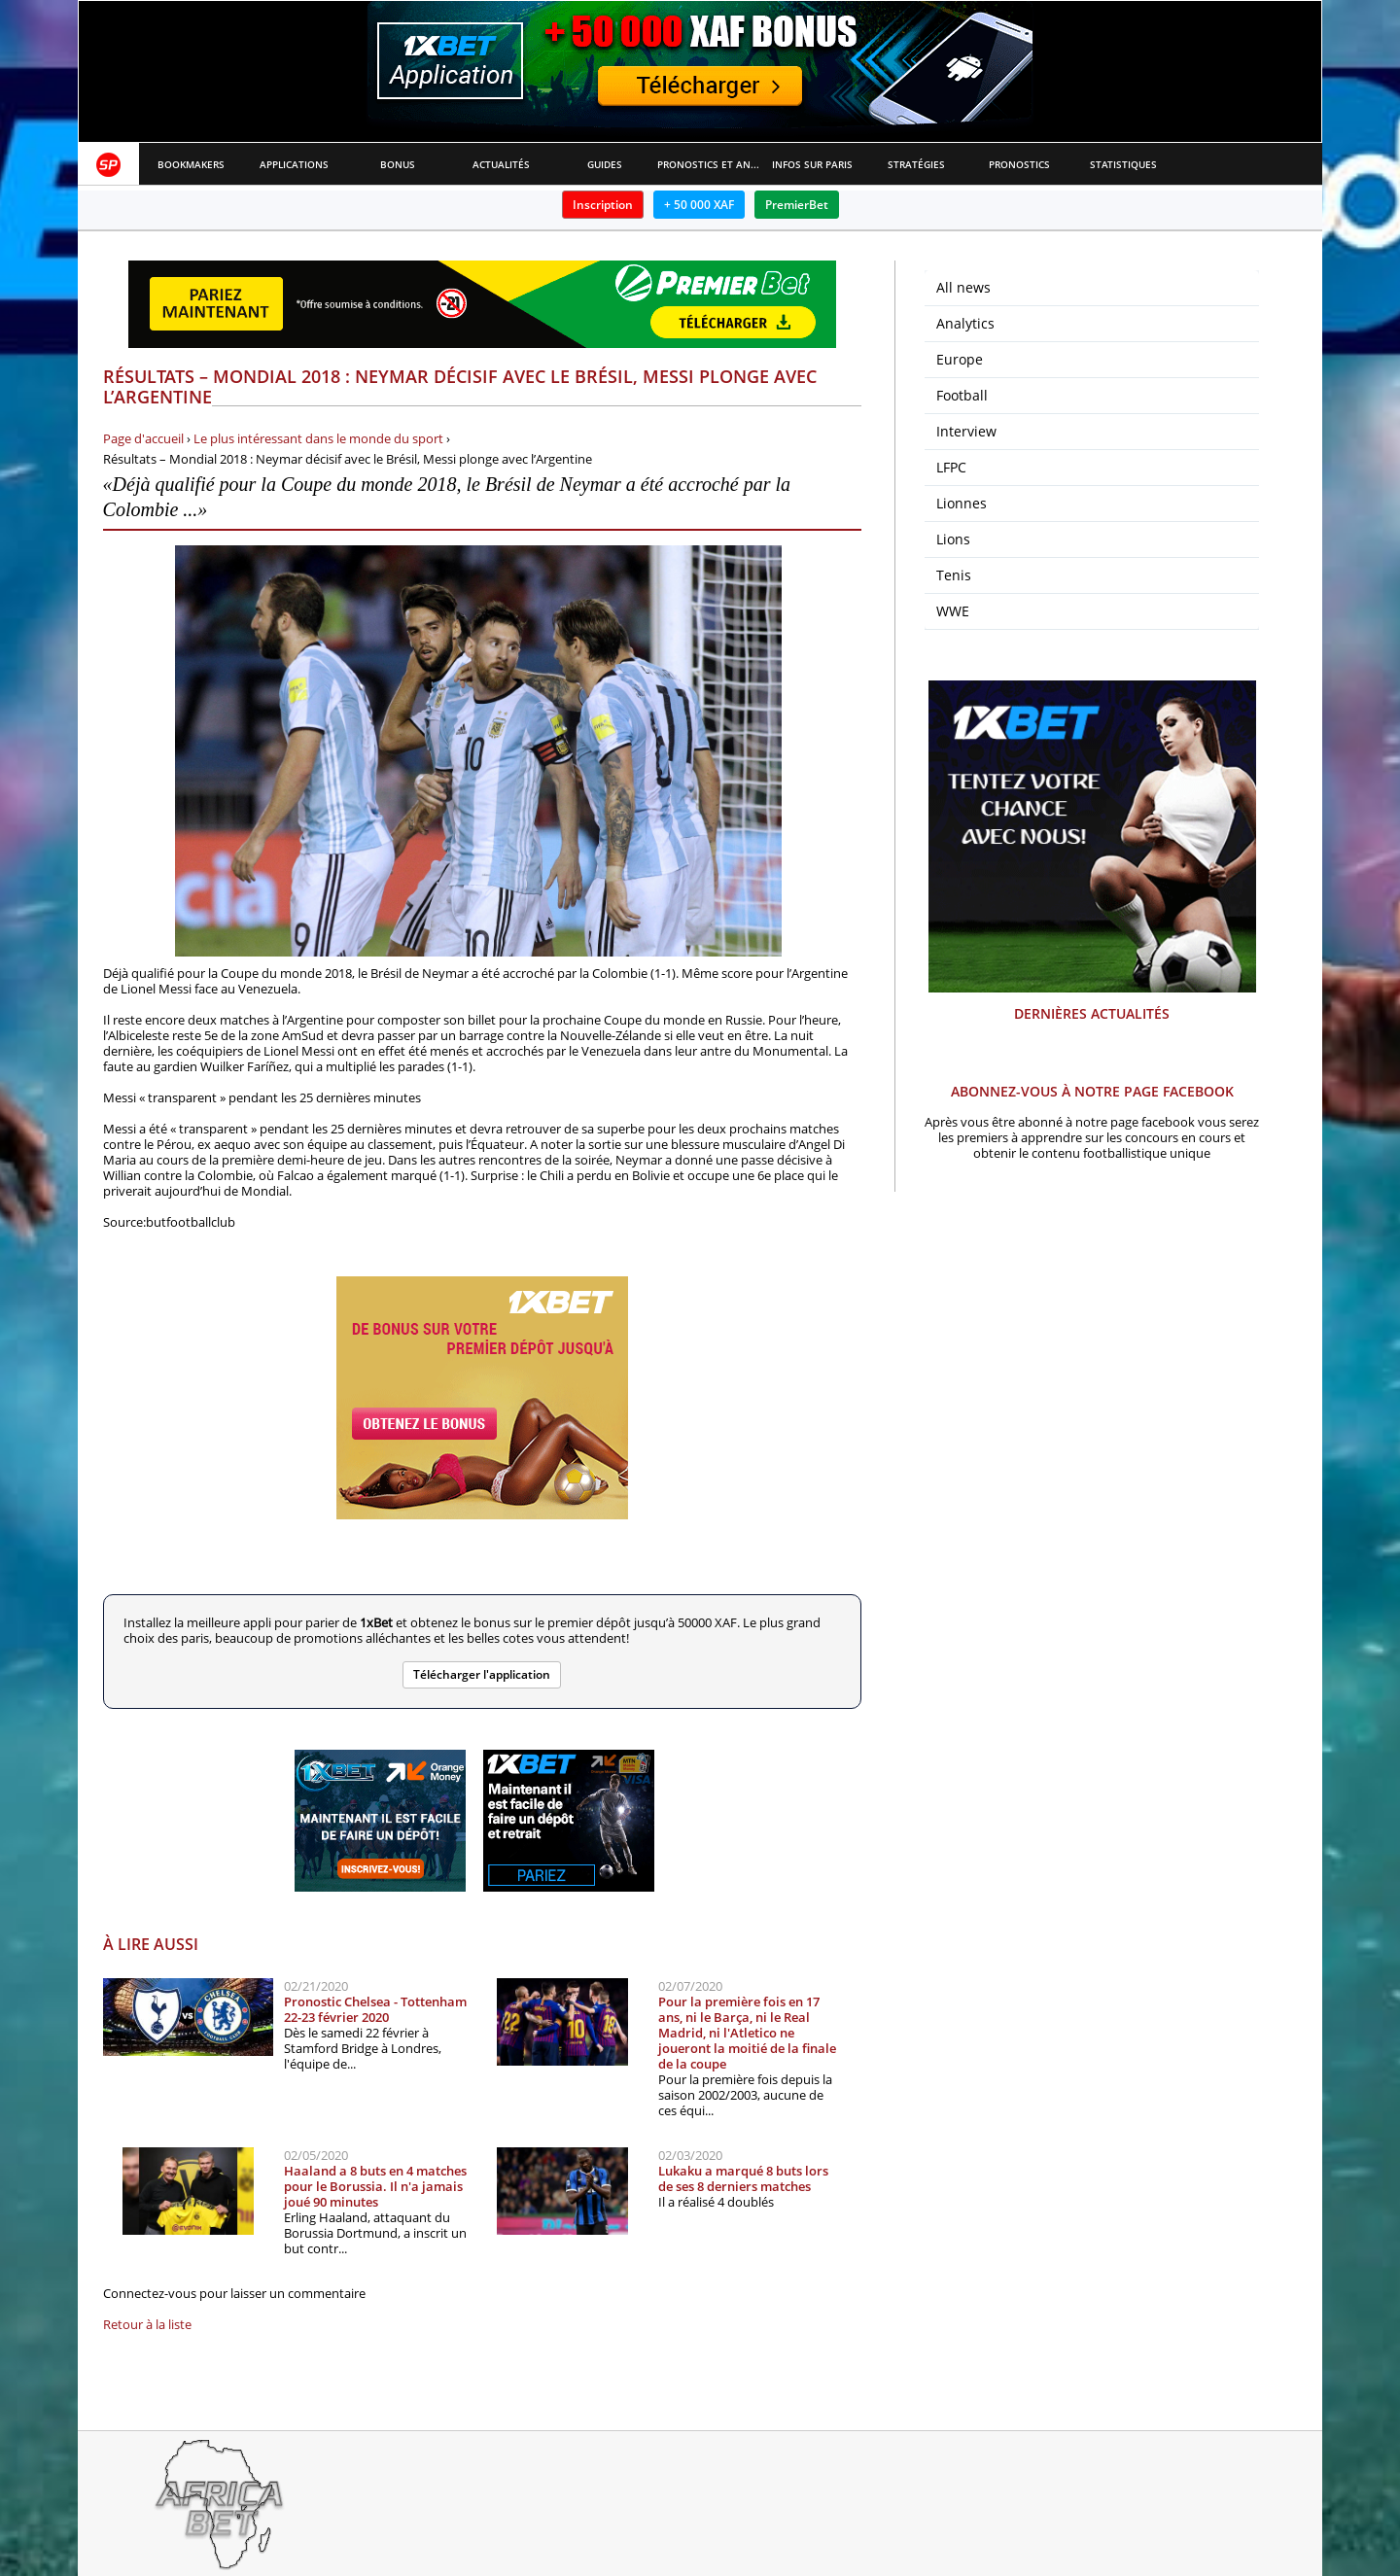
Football (962, 395)
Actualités (501, 164)
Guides (604, 164)
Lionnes (961, 503)
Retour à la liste (147, 2324)
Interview (966, 431)
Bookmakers (191, 164)
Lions (953, 539)
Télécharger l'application (481, 1674)
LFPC (951, 467)
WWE (952, 611)
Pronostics (1019, 164)
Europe (959, 359)
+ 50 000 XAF (699, 204)
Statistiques (1123, 164)
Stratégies (916, 164)
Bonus (397, 164)
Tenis (953, 575)
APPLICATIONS (294, 164)
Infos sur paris (812, 164)
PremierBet (796, 204)
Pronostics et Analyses (709, 164)
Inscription (603, 204)
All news (963, 287)
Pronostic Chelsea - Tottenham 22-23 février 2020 (375, 2009)
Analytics (965, 323)
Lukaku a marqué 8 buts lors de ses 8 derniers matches (743, 2178)
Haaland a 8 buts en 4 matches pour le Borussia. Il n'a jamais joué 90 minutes (375, 2186)
